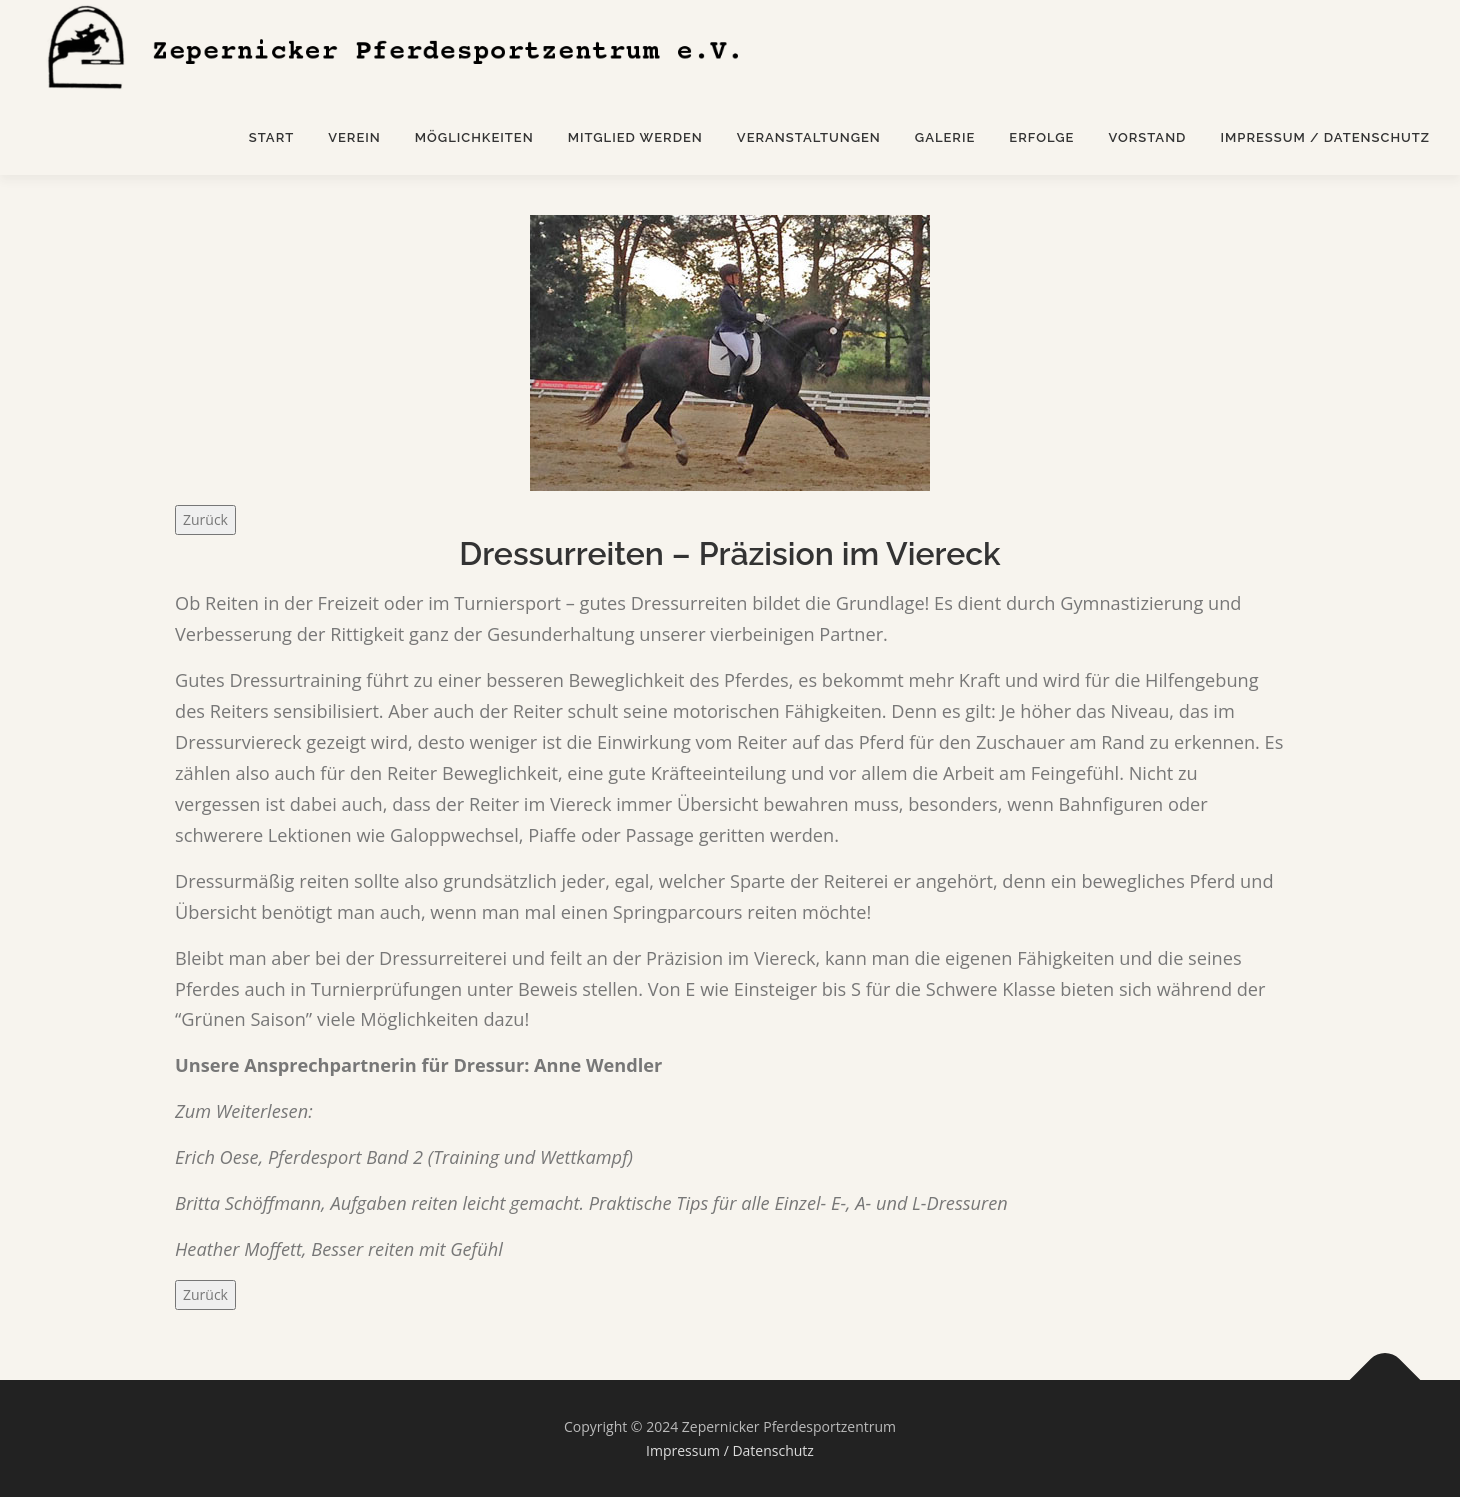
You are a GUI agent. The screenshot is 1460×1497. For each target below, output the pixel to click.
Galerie (945, 137)
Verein (354, 137)
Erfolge (1041, 137)
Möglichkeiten (474, 137)
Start (271, 137)
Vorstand (1147, 137)
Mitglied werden (635, 137)
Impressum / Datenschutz (1325, 137)
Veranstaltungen (809, 137)
